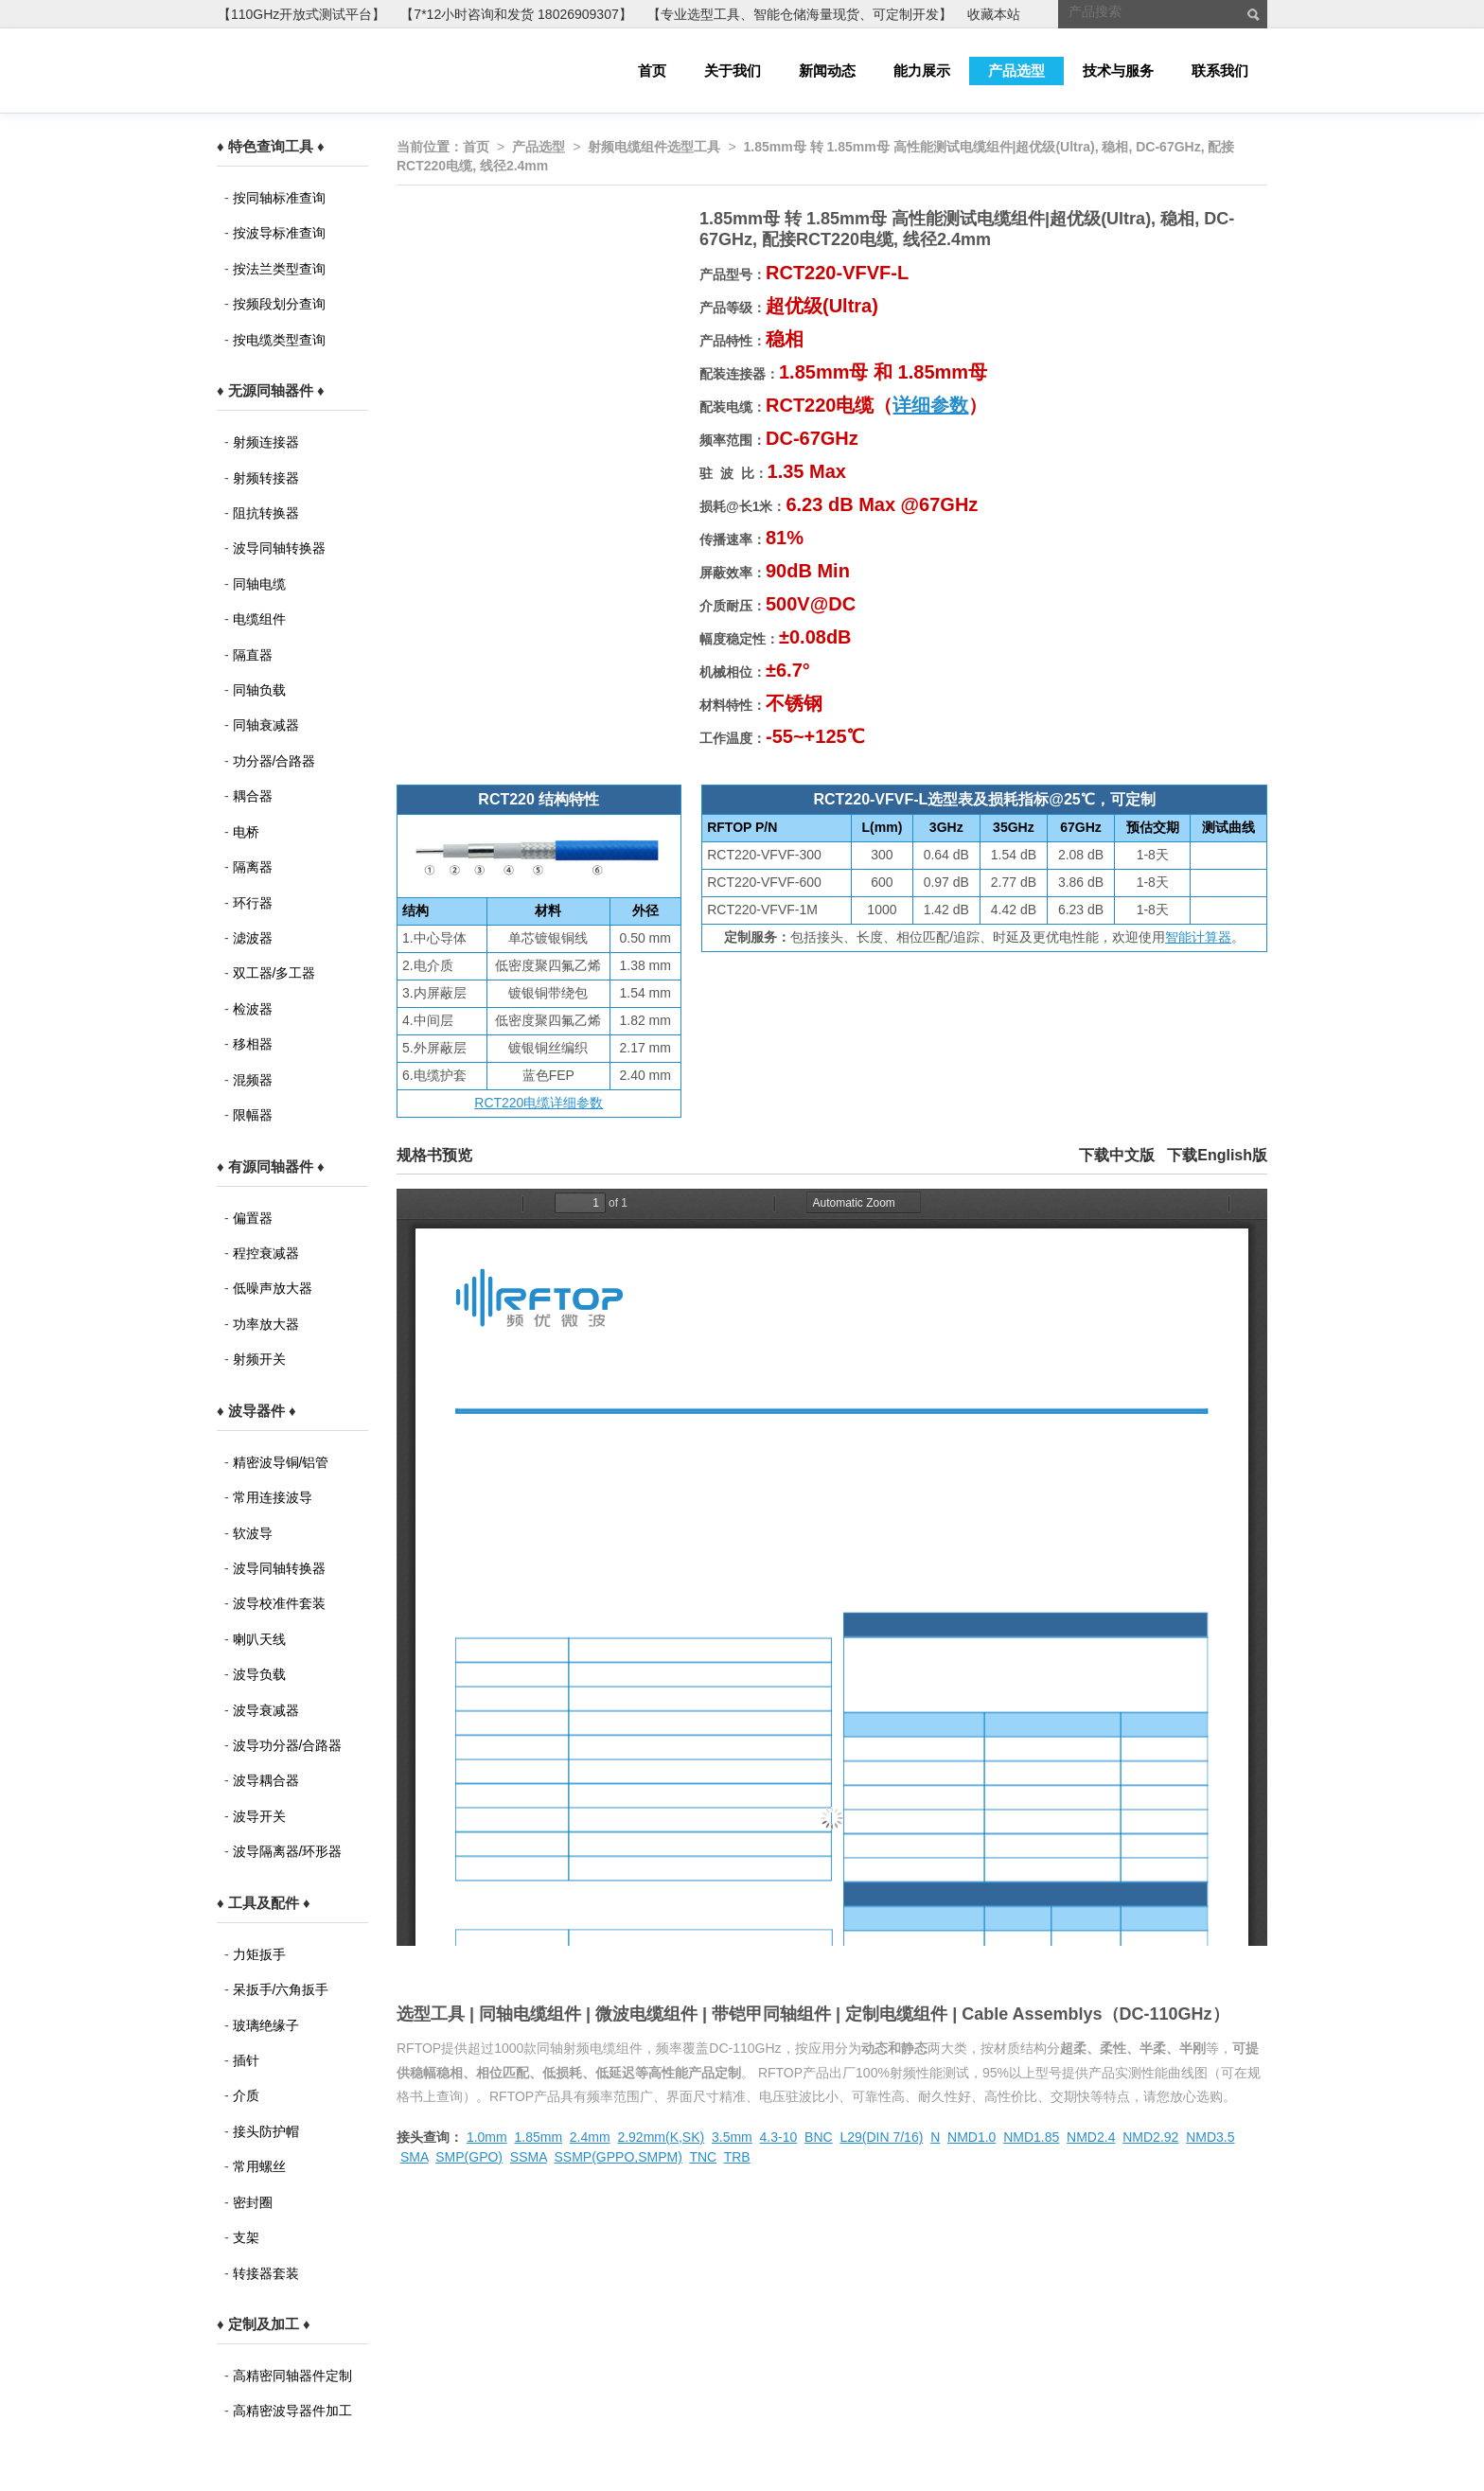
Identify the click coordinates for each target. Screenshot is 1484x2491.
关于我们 (732, 70)
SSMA (528, 2156)
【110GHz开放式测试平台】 (301, 14)
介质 (246, 2095)
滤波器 (253, 937)
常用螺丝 (259, 2166)
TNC (702, 2156)
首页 (652, 70)
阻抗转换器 (266, 513)
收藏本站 (993, 14)
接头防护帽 (266, 2131)
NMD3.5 (1210, 2137)
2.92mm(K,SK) (660, 2137)
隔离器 (253, 866)
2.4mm (590, 2137)
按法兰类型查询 (279, 268)
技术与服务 (1118, 70)
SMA (414, 2156)
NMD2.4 (1091, 2137)
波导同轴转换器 (279, 548)
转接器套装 (266, 2273)
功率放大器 (266, 1324)
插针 (246, 2060)
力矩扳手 (259, 1954)
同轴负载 (259, 690)
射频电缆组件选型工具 (654, 146)
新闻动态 (827, 70)
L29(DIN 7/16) (881, 2137)
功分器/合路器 (274, 760)
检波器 (253, 1008)
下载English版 (1217, 1155)
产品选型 (1016, 70)
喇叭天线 (259, 1639)
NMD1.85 (1031, 2137)
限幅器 (253, 1114)
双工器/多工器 (274, 972)
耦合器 (253, 796)
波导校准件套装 (279, 1603)
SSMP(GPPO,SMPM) (618, 2156)
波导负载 (259, 1674)
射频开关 (259, 1359)
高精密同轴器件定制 (292, 2375)
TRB (737, 2156)
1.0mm (487, 2137)
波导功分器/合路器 (288, 1745)
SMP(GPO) (469, 2156)
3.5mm (732, 2137)
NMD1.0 (971, 2137)
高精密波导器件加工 (292, 2410)
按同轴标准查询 (279, 197)
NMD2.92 (1150, 2137)
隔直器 (253, 654)
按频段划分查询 (279, 303)
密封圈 (253, 2202)
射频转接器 (266, 478)
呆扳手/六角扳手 (281, 1989)
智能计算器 (1198, 937)
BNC (818, 2137)
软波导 (253, 1533)
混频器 (253, 1079)
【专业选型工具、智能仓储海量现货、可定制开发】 (799, 14)
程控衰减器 (266, 1253)
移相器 (253, 1043)
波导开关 (259, 1816)
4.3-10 (779, 2137)
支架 (246, 2237)
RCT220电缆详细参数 (538, 1102)
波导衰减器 (266, 1710)
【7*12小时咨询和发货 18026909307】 (515, 14)
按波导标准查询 (279, 232)
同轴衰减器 (266, 725)
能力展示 (921, 70)
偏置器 (253, 1218)
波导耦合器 (266, 1780)
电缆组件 (259, 619)
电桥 (246, 831)
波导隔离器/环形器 (288, 1851)
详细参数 (930, 405)
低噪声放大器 (272, 1288)
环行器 (253, 902)
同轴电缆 (259, 584)
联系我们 (1220, 70)
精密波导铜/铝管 (281, 1462)
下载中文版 (1117, 1155)
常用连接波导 (272, 1497)
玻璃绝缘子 (266, 2025)
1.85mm (538, 2137)
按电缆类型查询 (279, 339)
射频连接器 (266, 442)
